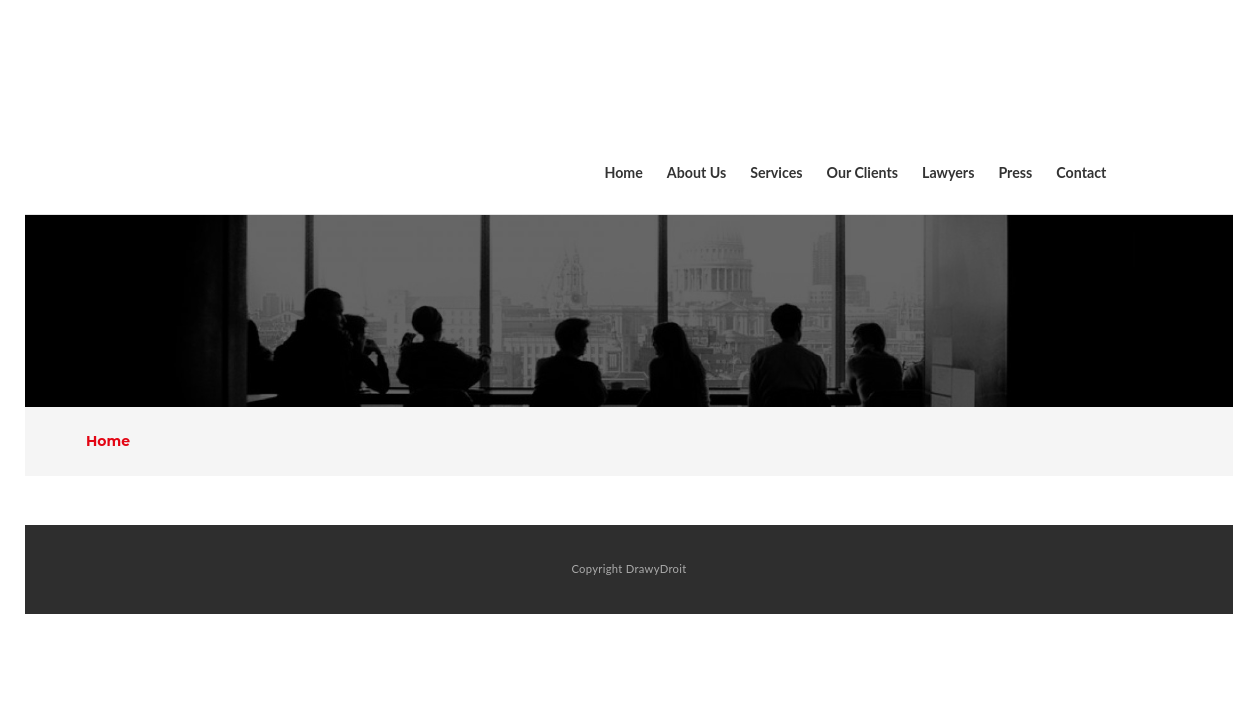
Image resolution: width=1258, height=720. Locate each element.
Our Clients (862, 172)
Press (1015, 172)
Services (776, 172)
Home (623, 172)
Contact (1081, 172)
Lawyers (948, 172)
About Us (696, 172)
